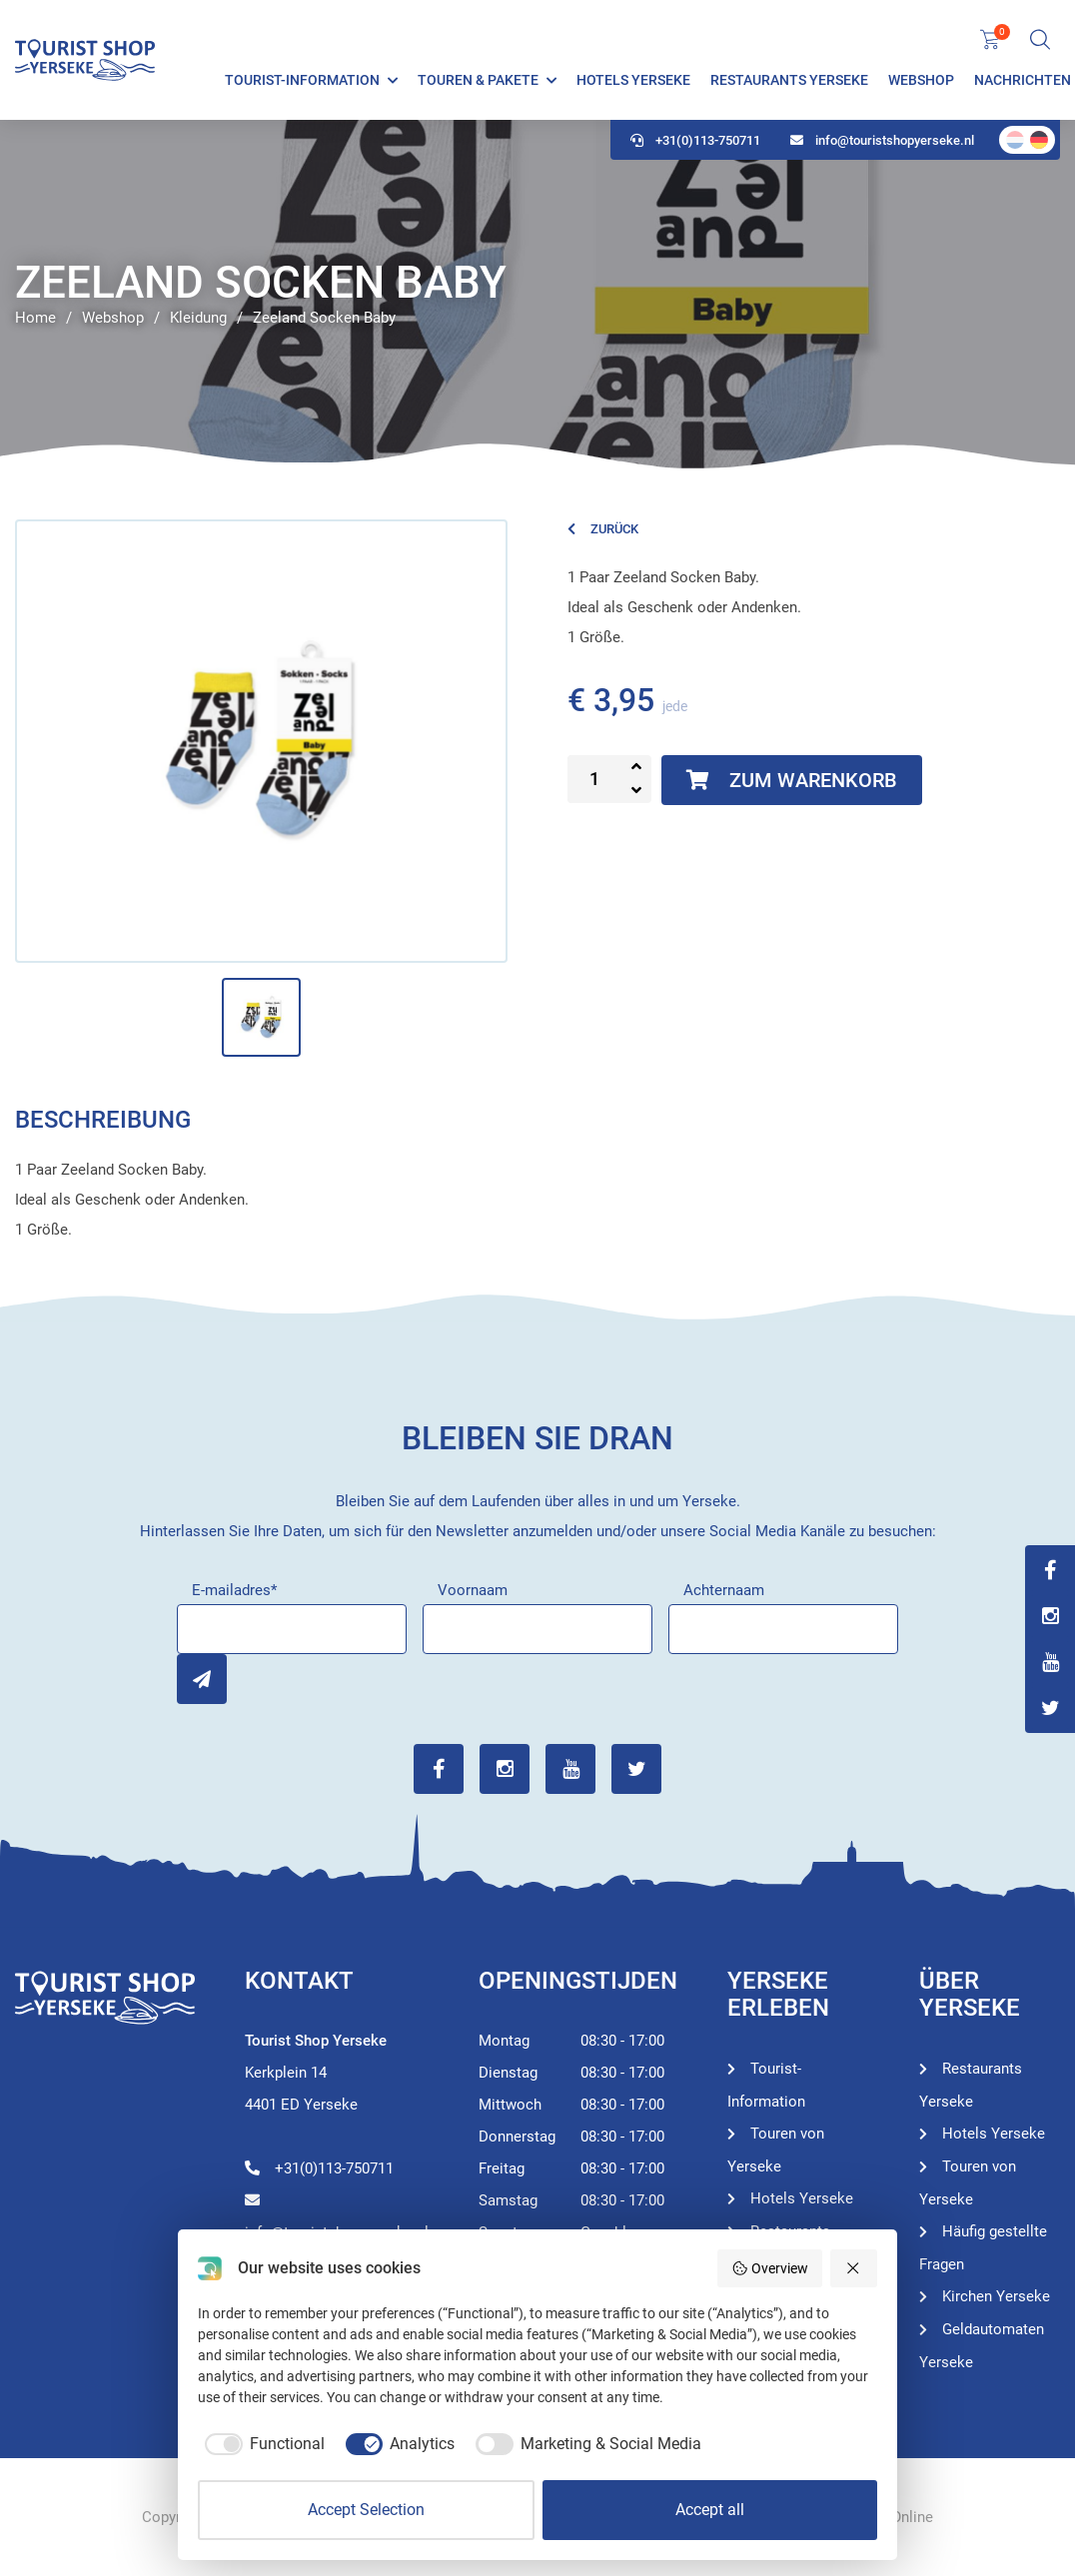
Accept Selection (366, 2509)
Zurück (602, 528)
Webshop (921, 80)
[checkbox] (261, 2444)
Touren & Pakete (478, 80)
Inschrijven (202, 1679)
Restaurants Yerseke (789, 80)
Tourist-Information (302, 80)
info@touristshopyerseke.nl (882, 140)
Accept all (709, 2509)
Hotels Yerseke (633, 80)
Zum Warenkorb (791, 780)
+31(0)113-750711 (695, 140)
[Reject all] (854, 2268)
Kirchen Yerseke (996, 2296)
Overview (769, 2268)
